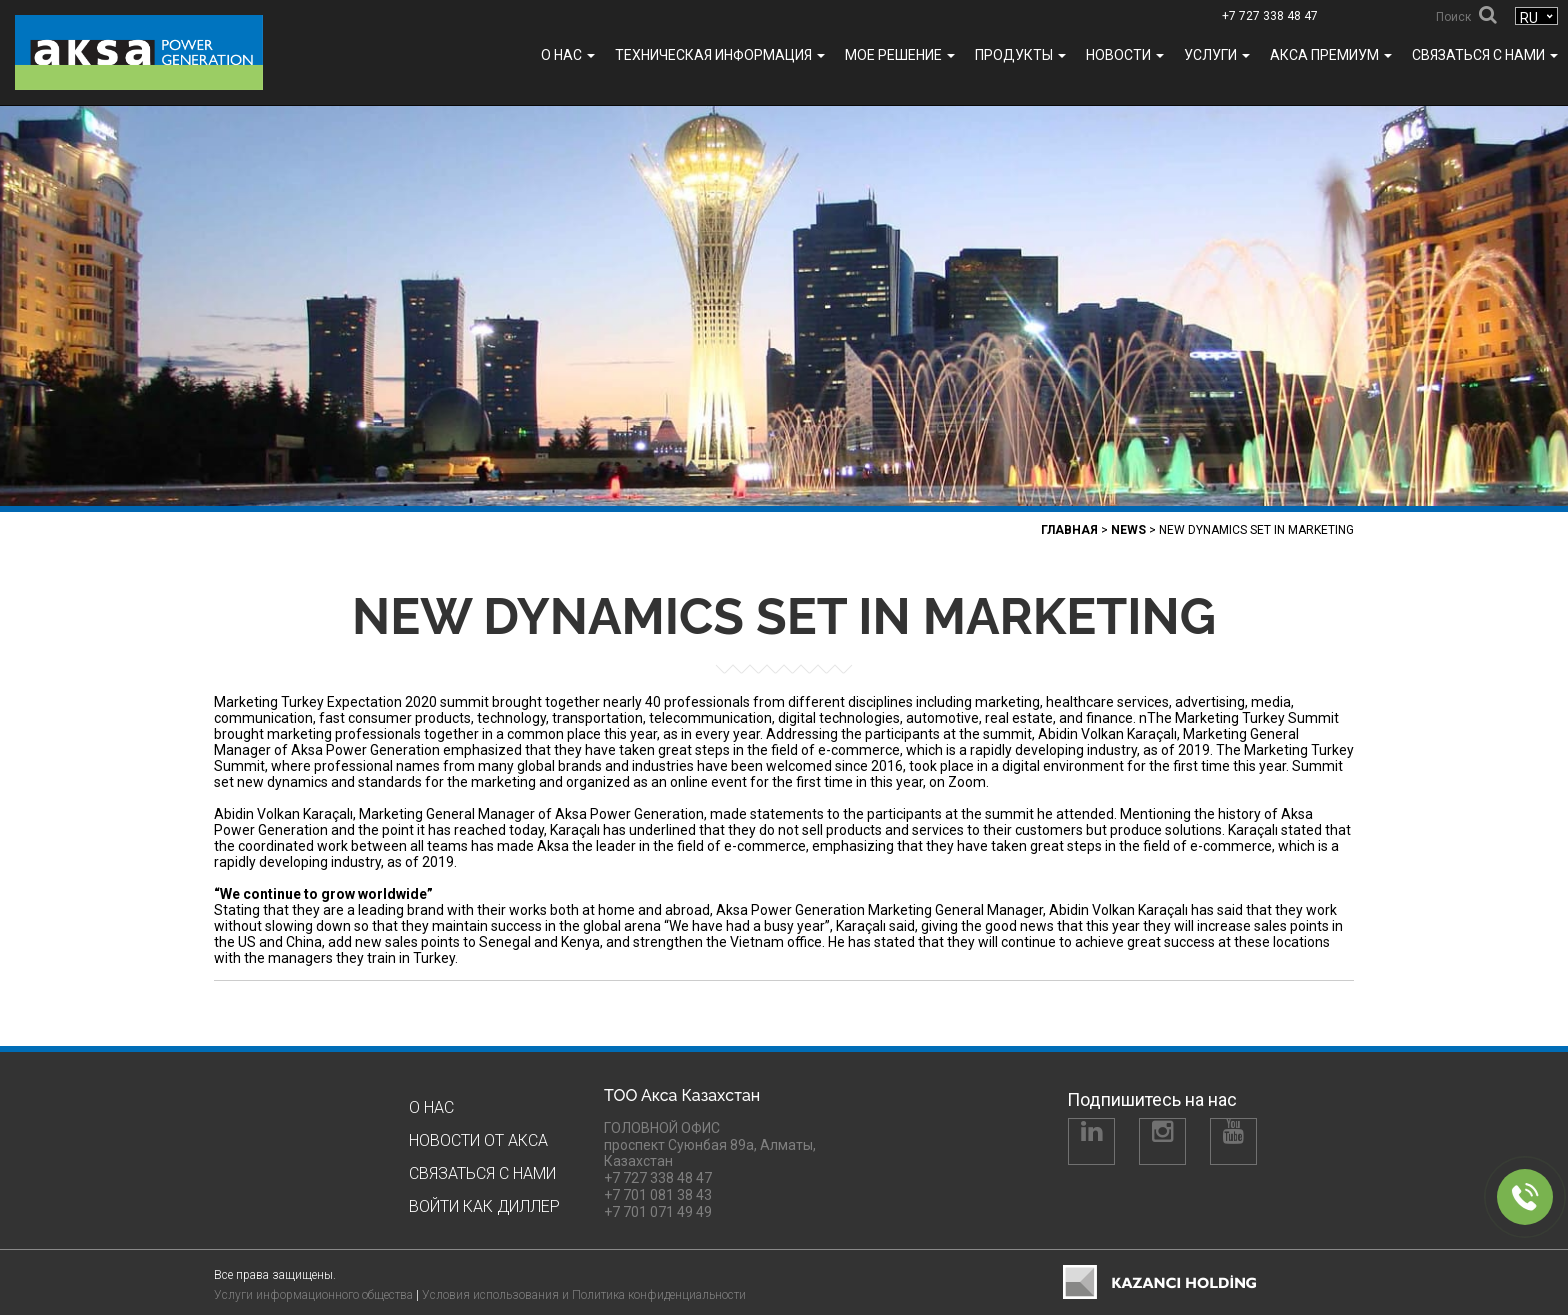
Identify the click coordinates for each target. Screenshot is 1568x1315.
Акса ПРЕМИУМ (1331, 55)
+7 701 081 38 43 (658, 1195)
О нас (568, 55)
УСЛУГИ (1217, 55)
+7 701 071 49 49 (658, 1212)
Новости (1125, 55)
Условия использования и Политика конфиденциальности (584, 1295)
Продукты (1020, 55)
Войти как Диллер (484, 1206)
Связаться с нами (1485, 55)
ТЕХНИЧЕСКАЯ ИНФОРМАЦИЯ (720, 55)
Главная (1069, 530)
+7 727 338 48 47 (1270, 16)
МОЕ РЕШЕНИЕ (900, 55)
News (1128, 530)
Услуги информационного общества (313, 1295)
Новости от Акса (478, 1140)
